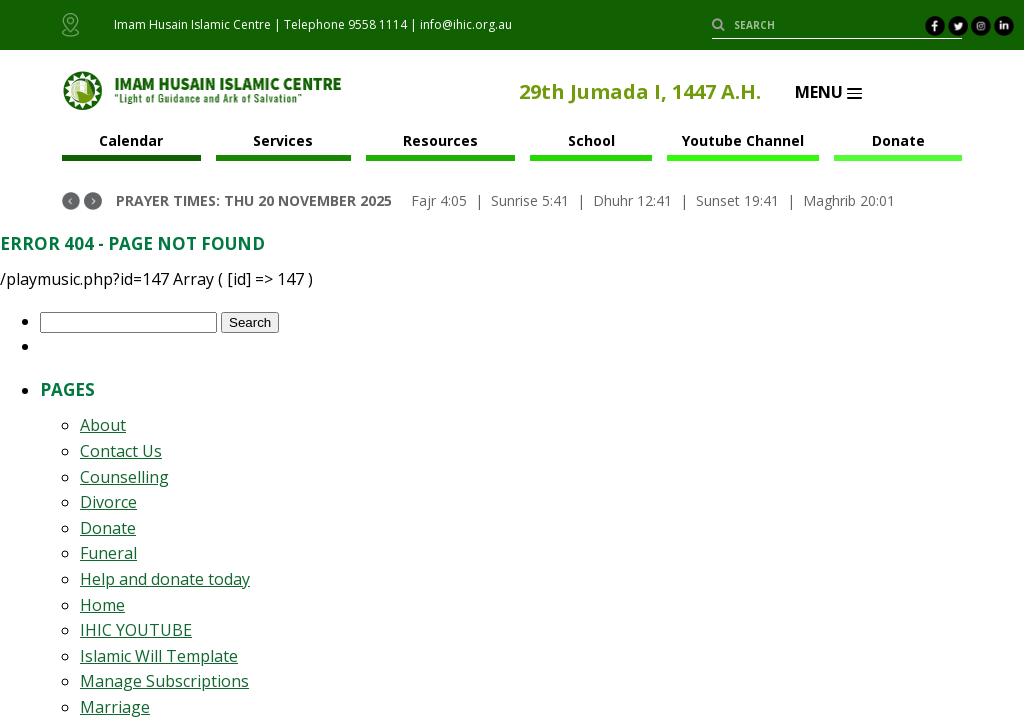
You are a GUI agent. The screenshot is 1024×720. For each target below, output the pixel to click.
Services (283, 140)
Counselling (124, 477)
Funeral (108, 553)
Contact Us (121, 451)
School (591, 140)
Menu (828, 92)
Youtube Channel (743, 140)
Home (102, 605)
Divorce (108, 502)
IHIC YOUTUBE (136, 630)
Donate (898, 140)
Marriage (115, 707)
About (103, 425)
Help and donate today (165, 579)
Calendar (131, 140)
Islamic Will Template (159, 656)
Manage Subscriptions (164, 681)
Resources (440, 140)
